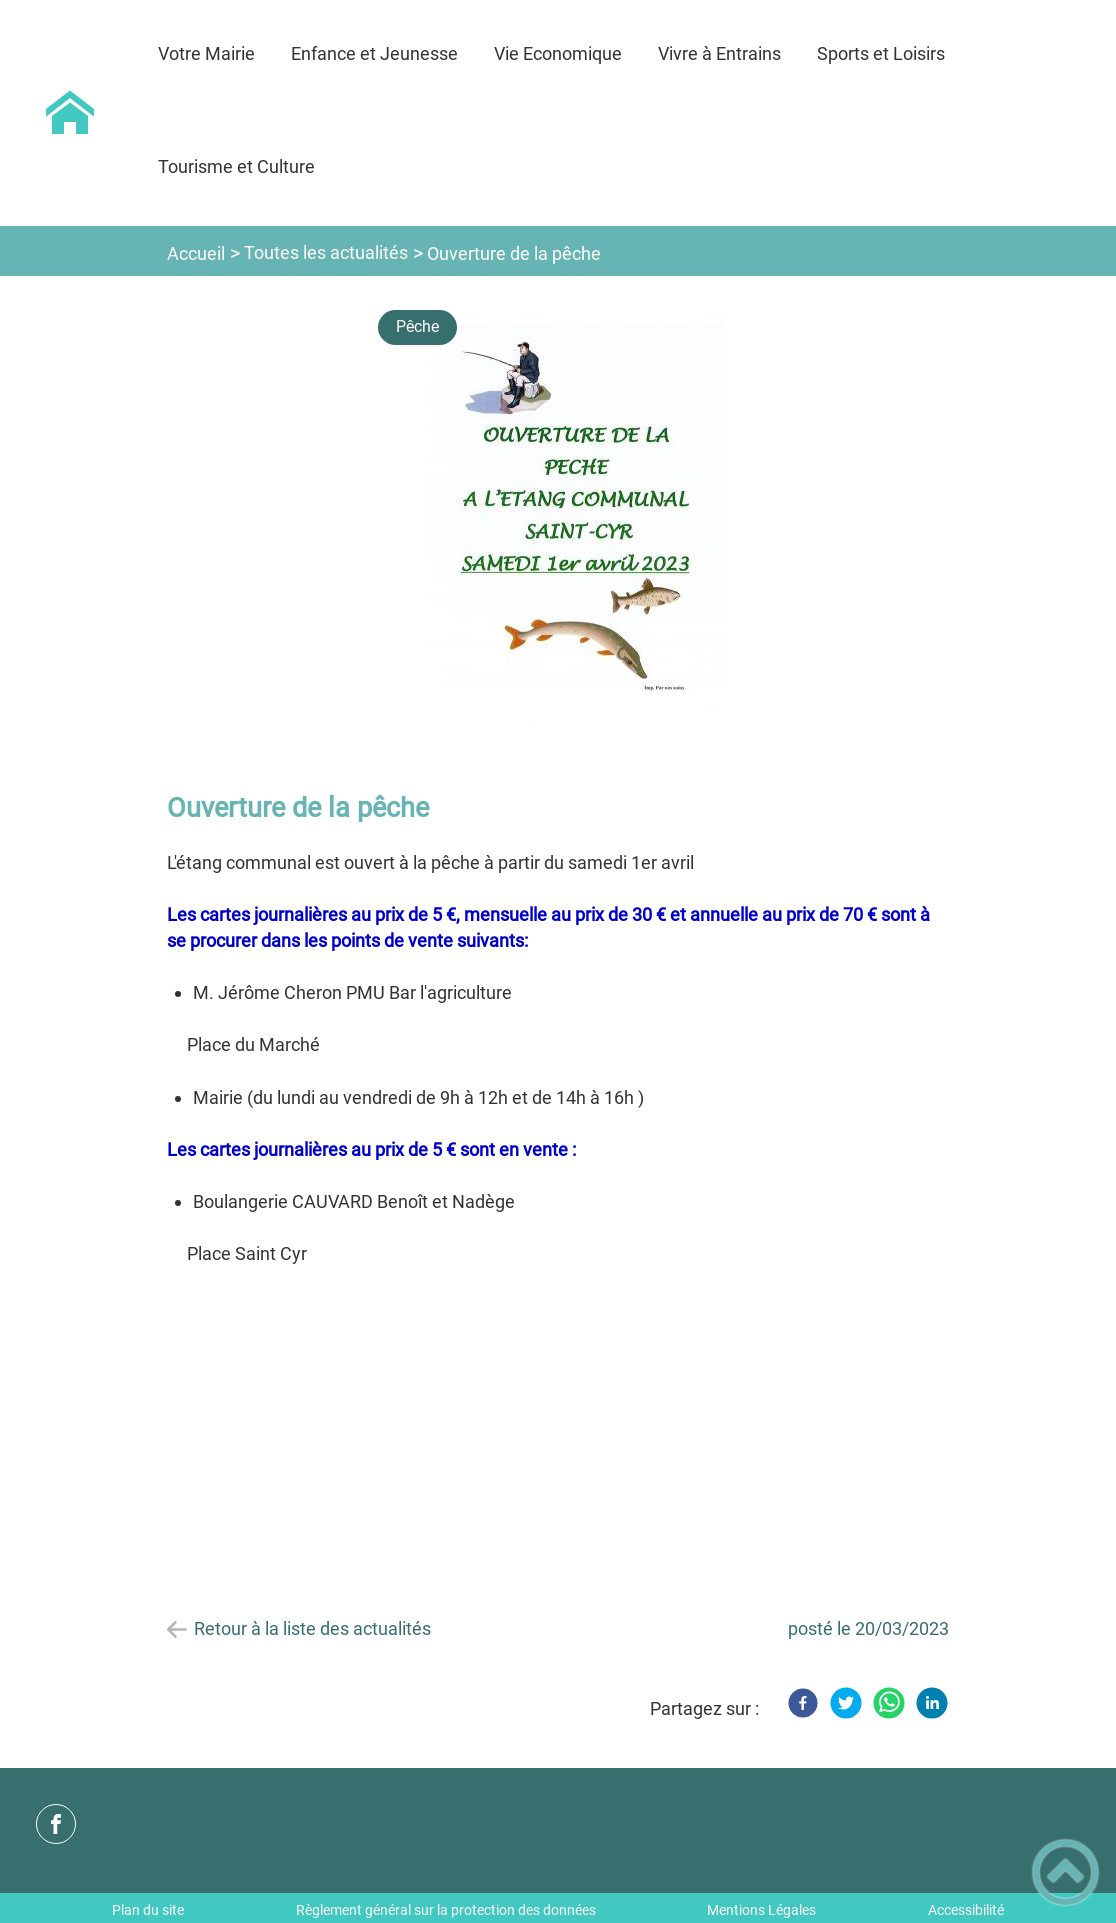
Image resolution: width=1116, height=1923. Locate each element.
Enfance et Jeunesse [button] (374, 53)
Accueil (196, 253)
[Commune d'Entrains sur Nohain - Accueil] (69, 113)
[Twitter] (846, 1703)
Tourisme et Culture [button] (236, 166)
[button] (1065, 1872)
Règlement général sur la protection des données (446, 1910)
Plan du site (148, 1910)
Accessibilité (966, 1910)
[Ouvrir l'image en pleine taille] (576, 526)
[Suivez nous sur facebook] (56, 1824)
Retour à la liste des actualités (312, 1628)
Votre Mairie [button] (206, 53)
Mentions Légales (761, 1910)
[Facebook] (803, 1703)
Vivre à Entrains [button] (719, 53)
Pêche (417, 326)
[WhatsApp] (889, 1703)
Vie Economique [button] (558, 53)
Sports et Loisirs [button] (881, 53)
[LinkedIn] (932, 1703)
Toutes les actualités (326, 252)
